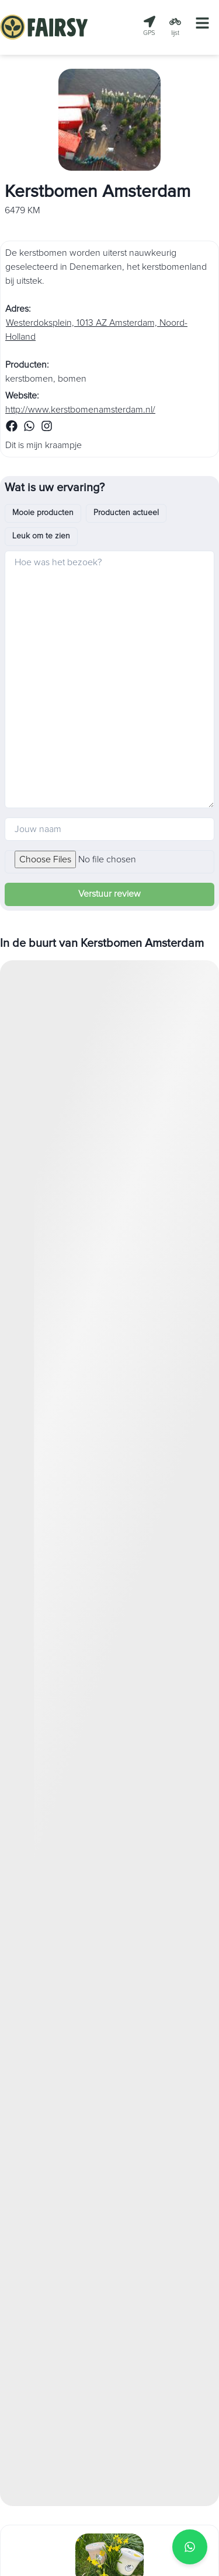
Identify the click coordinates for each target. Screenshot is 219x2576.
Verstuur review (109, 893)
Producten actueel (126, 513)
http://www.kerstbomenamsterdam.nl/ (80, 409)
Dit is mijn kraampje (43, 445)
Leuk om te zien (41, 536)
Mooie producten (43, 513)
